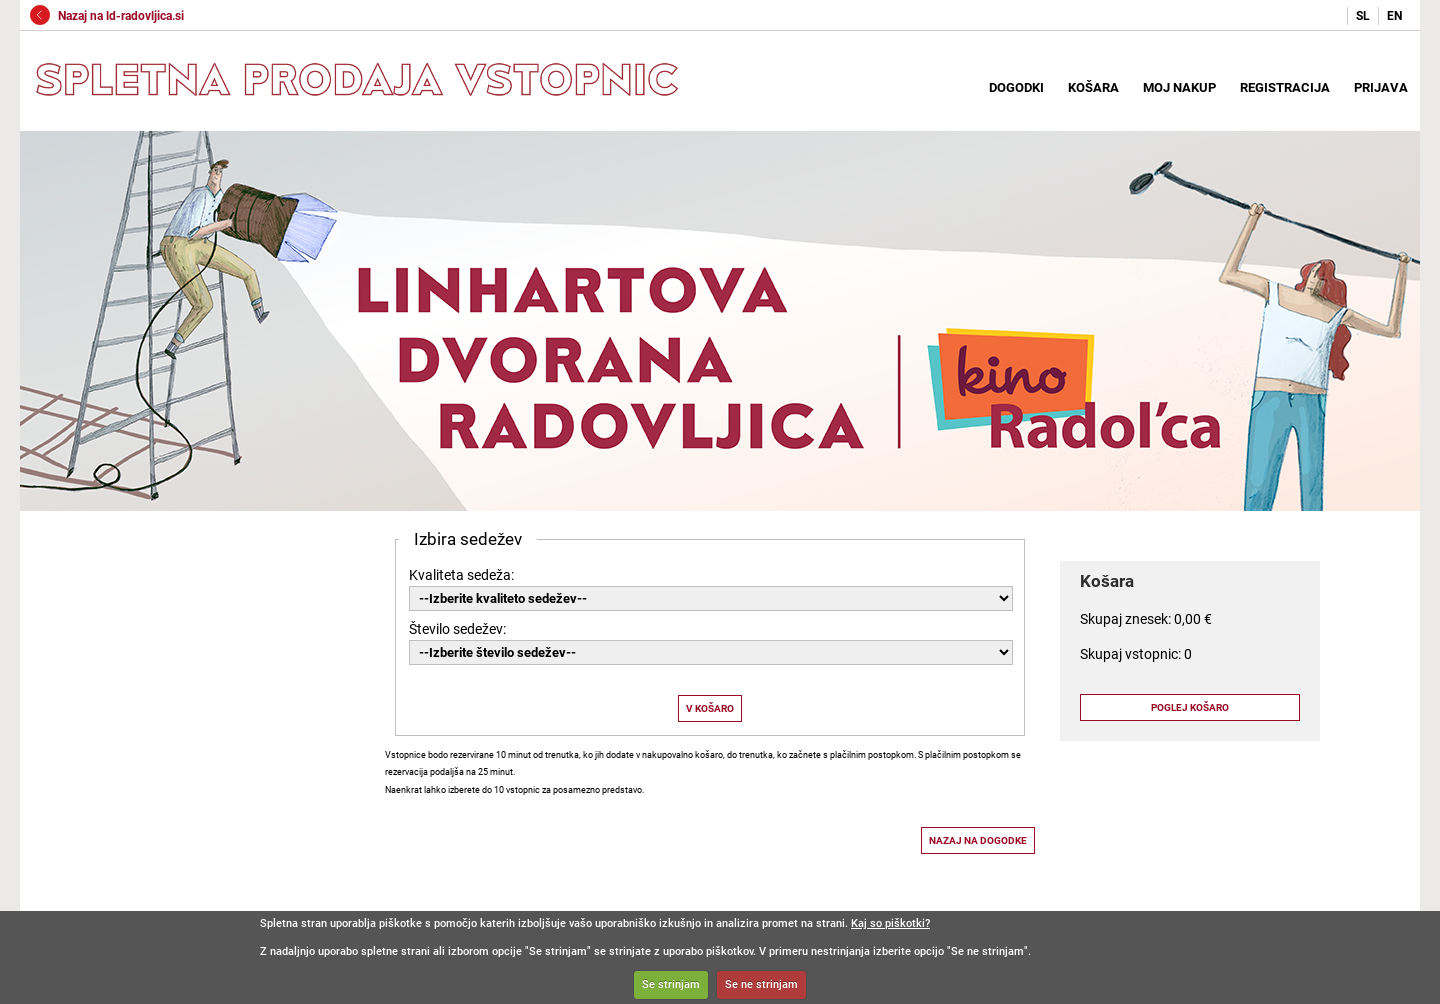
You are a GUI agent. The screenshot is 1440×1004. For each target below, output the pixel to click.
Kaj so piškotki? (890, 923)
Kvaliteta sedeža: (461, 575)
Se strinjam (671, 984)
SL (1363, 16)
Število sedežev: (457, 629)
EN (1394, 16)
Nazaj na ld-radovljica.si (107, 16)
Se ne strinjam (761, 984)
